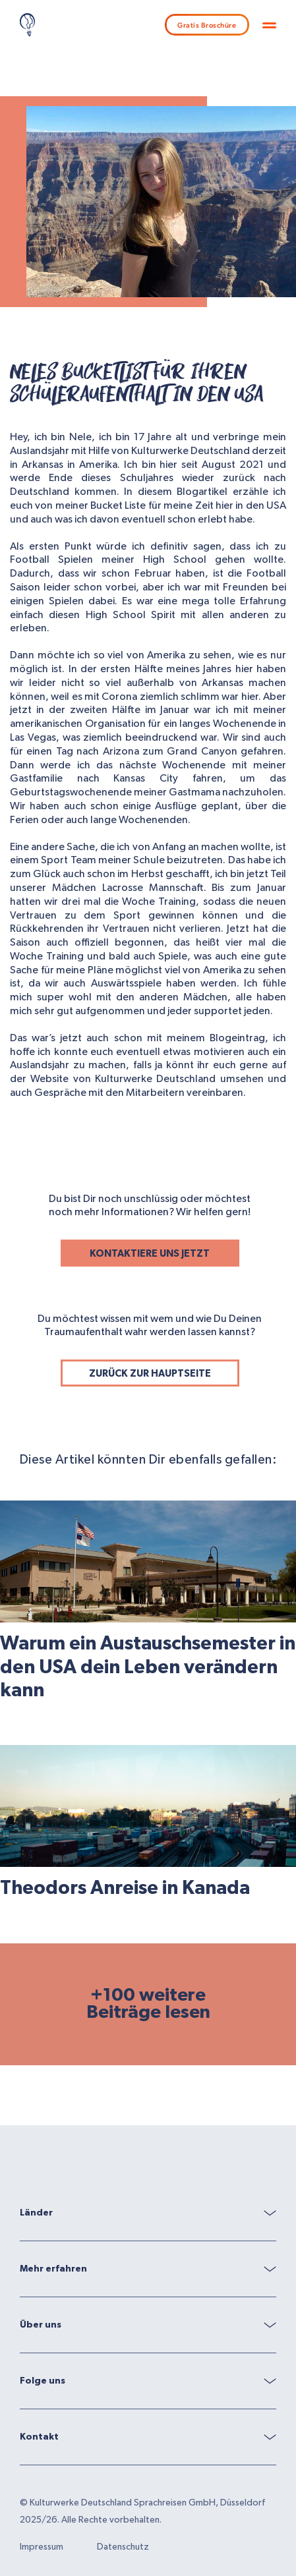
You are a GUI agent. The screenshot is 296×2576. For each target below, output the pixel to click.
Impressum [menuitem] (41, 2547)
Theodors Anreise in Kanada (125, 1888)
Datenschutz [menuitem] (123, 2547)
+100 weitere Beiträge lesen (148, 2004)
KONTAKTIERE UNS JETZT (150, 1254)
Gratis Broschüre (206, 25)
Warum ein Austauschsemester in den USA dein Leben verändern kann (147, 1667)
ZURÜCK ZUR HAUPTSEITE (150, 1374)
